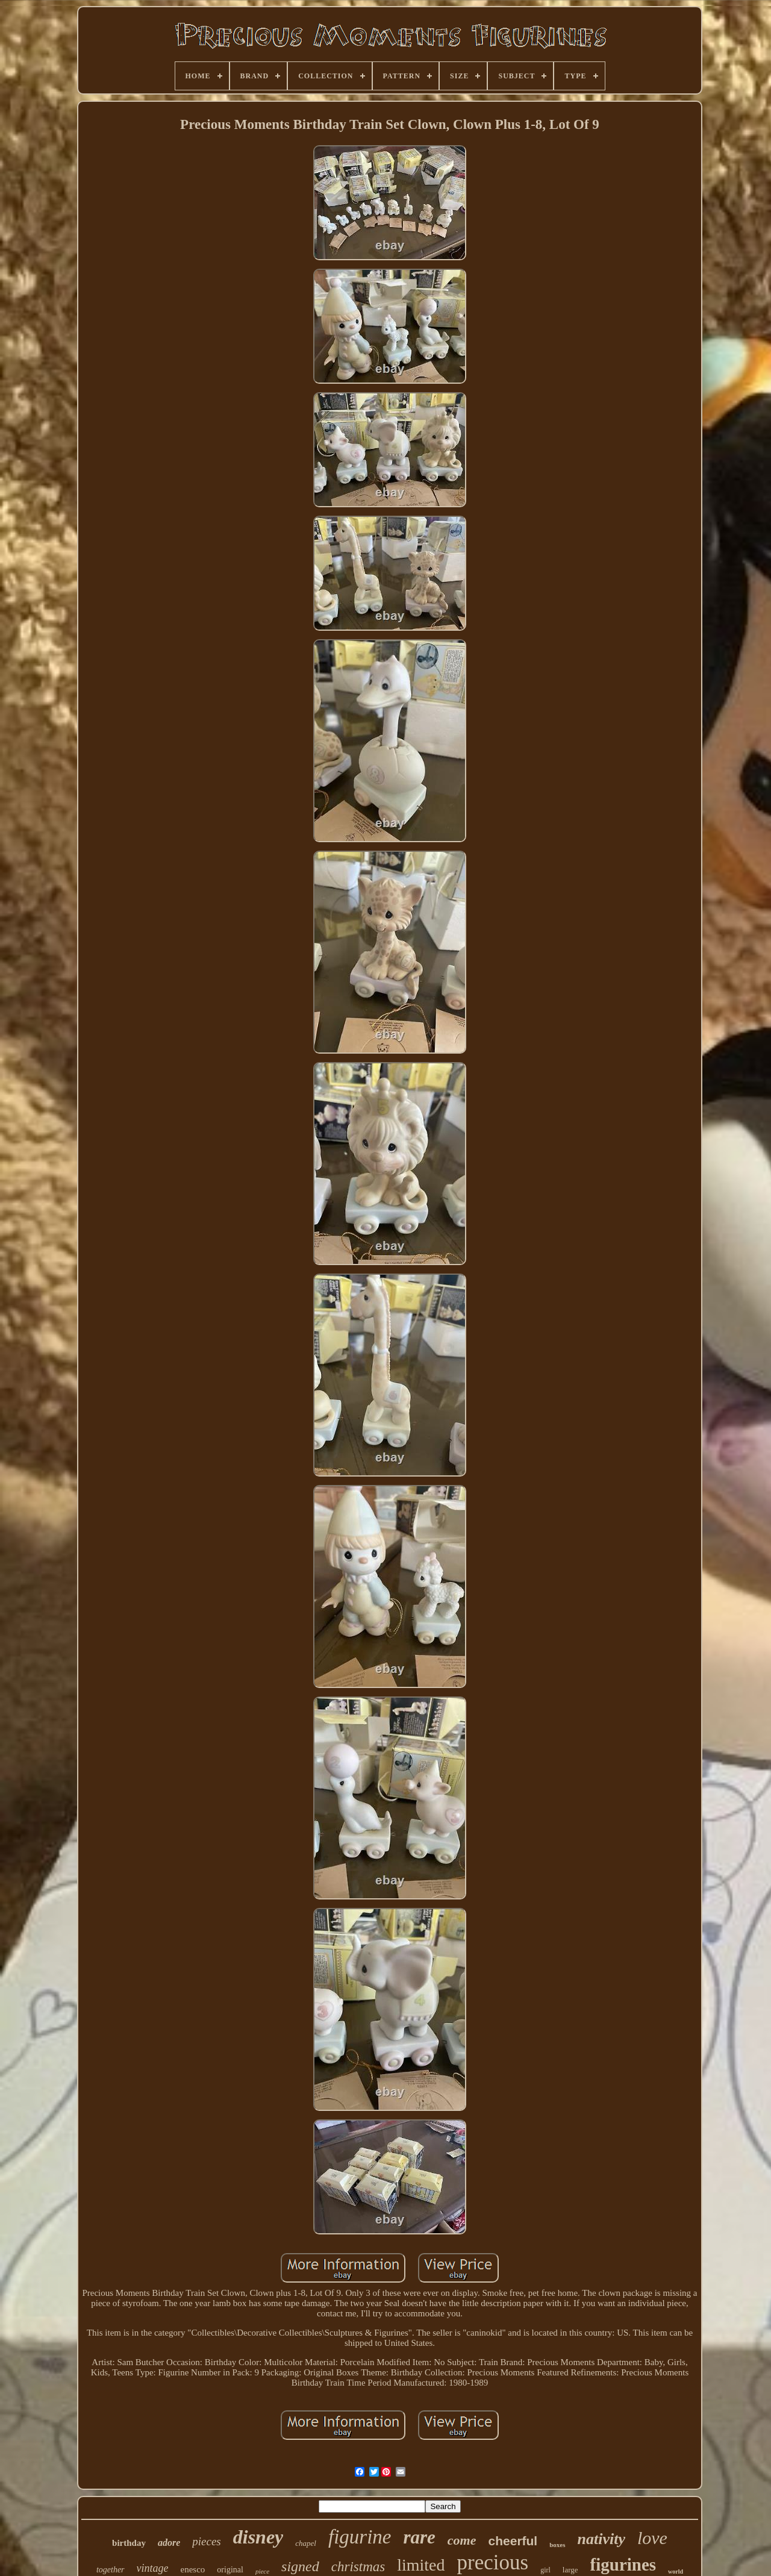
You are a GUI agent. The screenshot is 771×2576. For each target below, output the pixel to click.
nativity (601, 2539)
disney (258, 2537)
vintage (153, 2568)
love (652, 2538)
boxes (557, 2544)
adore (169, 2542)
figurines (623, 2564)
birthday (129, 2543)
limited (421, 2565)
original (230, 2569)
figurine (360, 2537)
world (675, 2571)
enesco (193, 2569)
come (462, 2540)
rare (419, 2537)
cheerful (513, 2541)
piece (262, 2571)
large (570, 2569)
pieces (206, 2541)
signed (300, 2566)
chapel (305, 2543)
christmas (358, 2566)
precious (493, 2562)
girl (545, 2570)
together (110, 2569)
